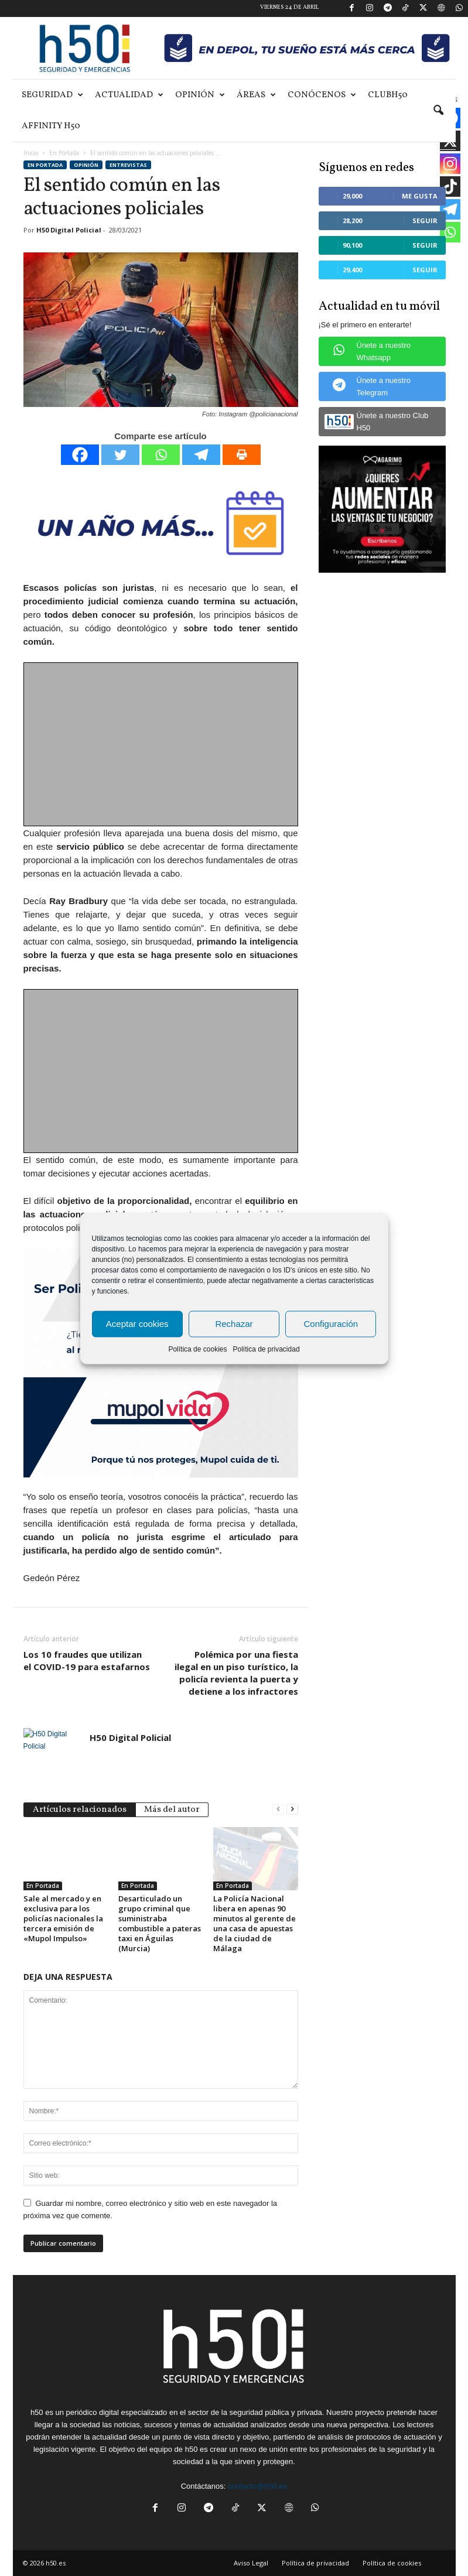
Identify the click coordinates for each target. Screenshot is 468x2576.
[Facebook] (80, 454)
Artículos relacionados (80, 1810)
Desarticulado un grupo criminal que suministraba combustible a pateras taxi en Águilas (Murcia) (159, 1923)
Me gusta (420, 195)
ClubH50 (388, 95)
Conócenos (322, 95)
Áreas (256, 95)
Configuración (331, 1324)
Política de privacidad (266, 1349)
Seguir (425, 220)
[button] (438, 111)
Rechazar (233, 1324)
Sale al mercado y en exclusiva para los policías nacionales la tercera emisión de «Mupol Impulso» (63, 1918)
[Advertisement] (161, 745)
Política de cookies (197, 1349)
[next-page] (292, 1808)
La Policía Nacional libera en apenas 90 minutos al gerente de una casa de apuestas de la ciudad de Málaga (254, 1923)
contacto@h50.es (257, 2486)
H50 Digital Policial (68, 229)
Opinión (200, 95)
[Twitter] (120, 454)
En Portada (64, 153)
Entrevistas (128, 165)
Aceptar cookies (137, 1324)
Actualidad (129, 95)
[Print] (242, 454)
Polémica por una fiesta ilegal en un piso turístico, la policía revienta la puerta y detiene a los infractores (236, 1672)
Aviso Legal (251, 2562)
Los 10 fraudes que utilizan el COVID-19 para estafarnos (86, 1660)
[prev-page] (278, 1808)
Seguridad (52, 95)
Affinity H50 (51, 126)
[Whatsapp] (161, 454)
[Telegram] (201, 454)
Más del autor (172, 1810)
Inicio (30, 153)
